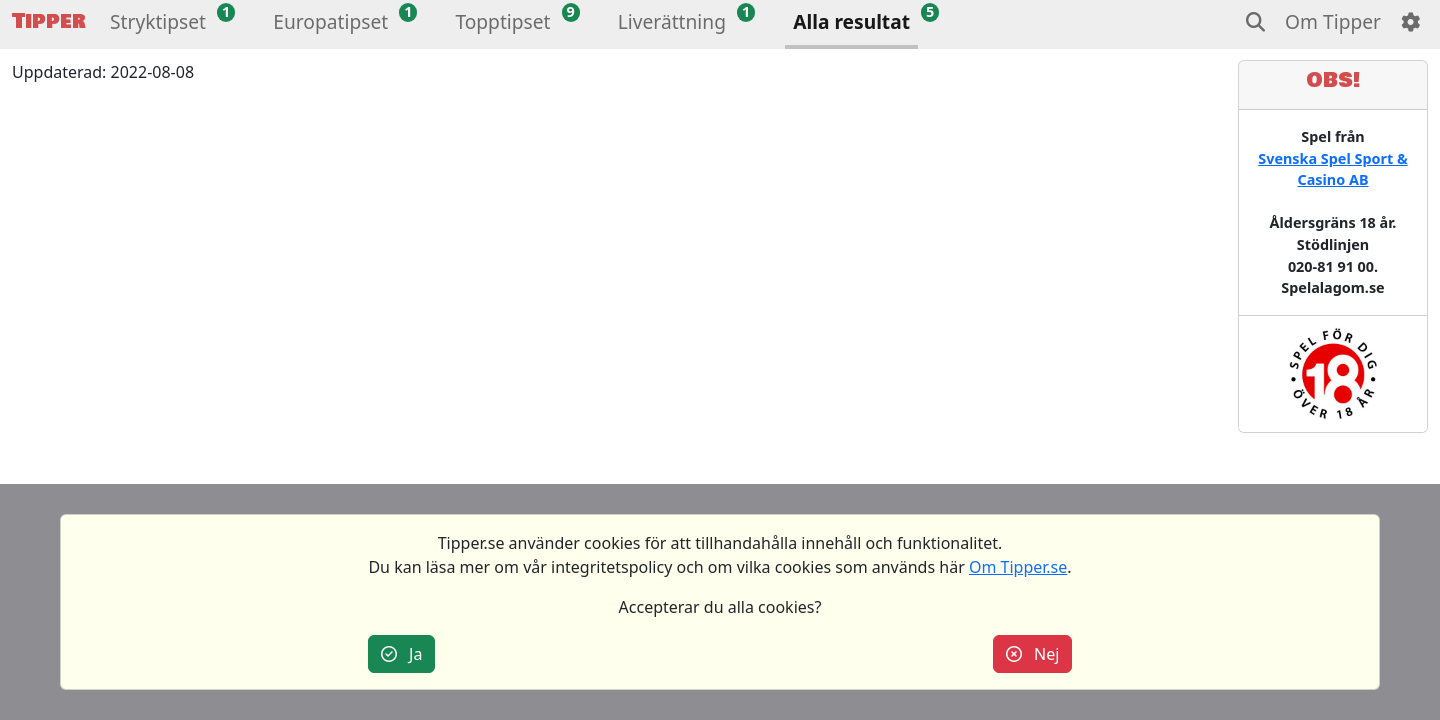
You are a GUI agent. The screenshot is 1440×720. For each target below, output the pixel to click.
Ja (402, 654)
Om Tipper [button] (1333, 21)
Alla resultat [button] (851, 21)
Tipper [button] (49, 21)
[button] (158, 24)
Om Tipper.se (1018, 567)
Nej (1033, 654)
